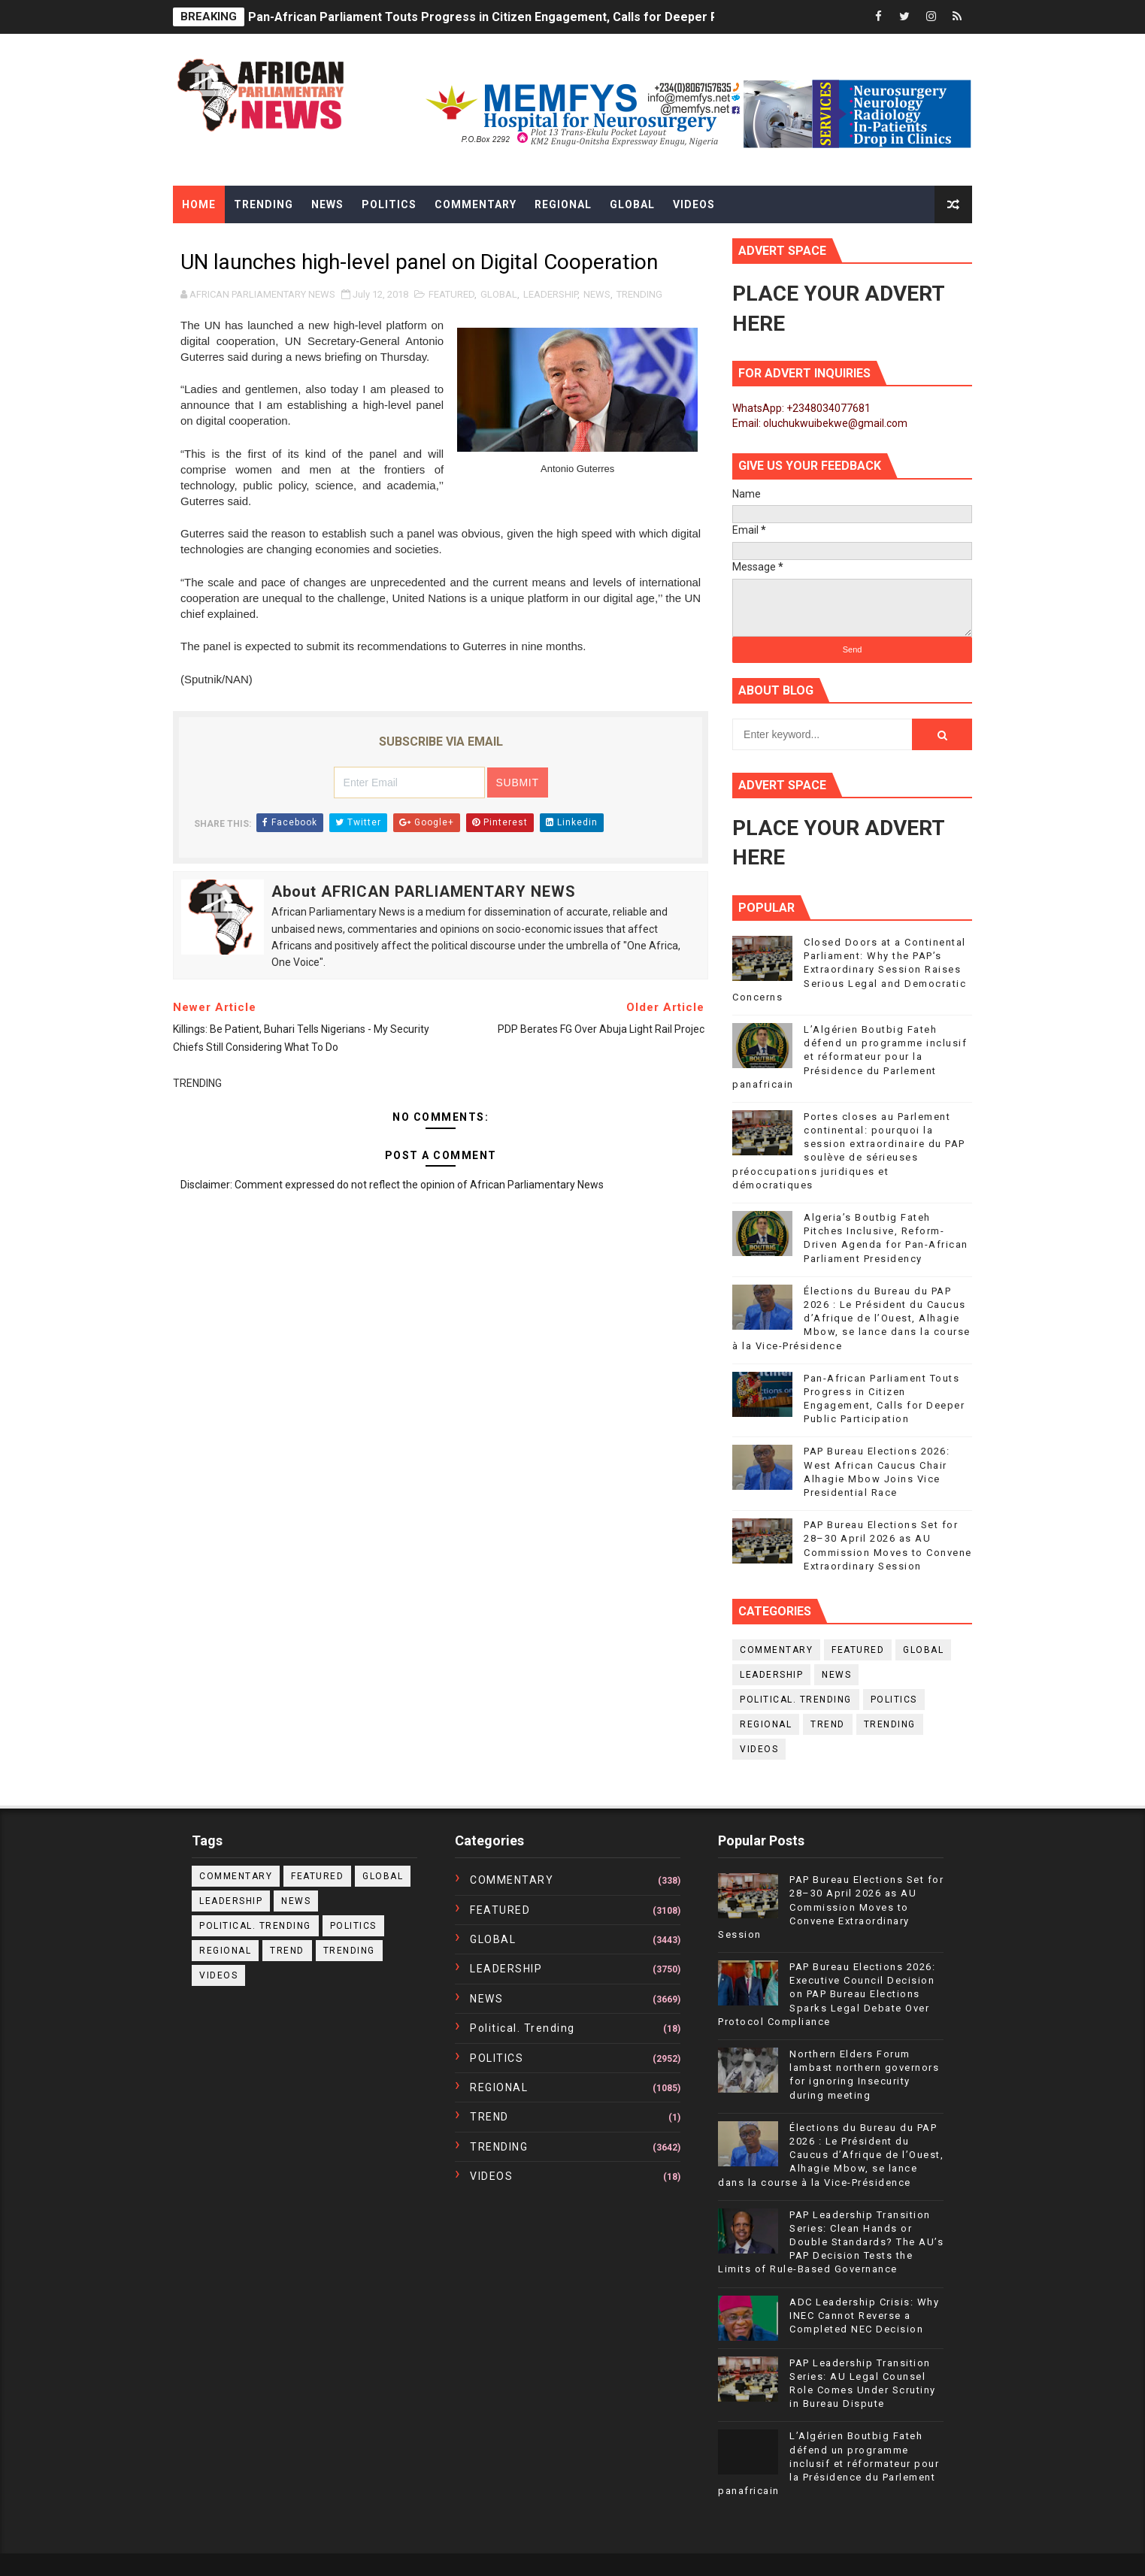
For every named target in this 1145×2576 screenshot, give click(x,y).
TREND (827, 1724)
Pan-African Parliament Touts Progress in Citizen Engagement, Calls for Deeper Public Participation (534, 17)
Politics (389, 204)
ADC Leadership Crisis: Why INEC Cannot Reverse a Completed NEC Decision (864, 2315)
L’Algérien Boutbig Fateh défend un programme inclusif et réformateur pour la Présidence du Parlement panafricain (849, 1057)
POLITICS (894, 1699)
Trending (263, 204)
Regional (563, 204)
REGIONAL (766, 1724)
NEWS (596, 294)
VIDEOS (759, 1749)
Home (199, 204)
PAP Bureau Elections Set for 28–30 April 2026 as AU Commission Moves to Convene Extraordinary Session (831, 1907)
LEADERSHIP (550, 294)
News (327, 204)
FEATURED (451, 294)
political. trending (796, 1699)
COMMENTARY (776, 1650)
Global (632, 204)
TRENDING (639, 294)
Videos (694, 204)
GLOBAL (498, 294)
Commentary (475, 204)
